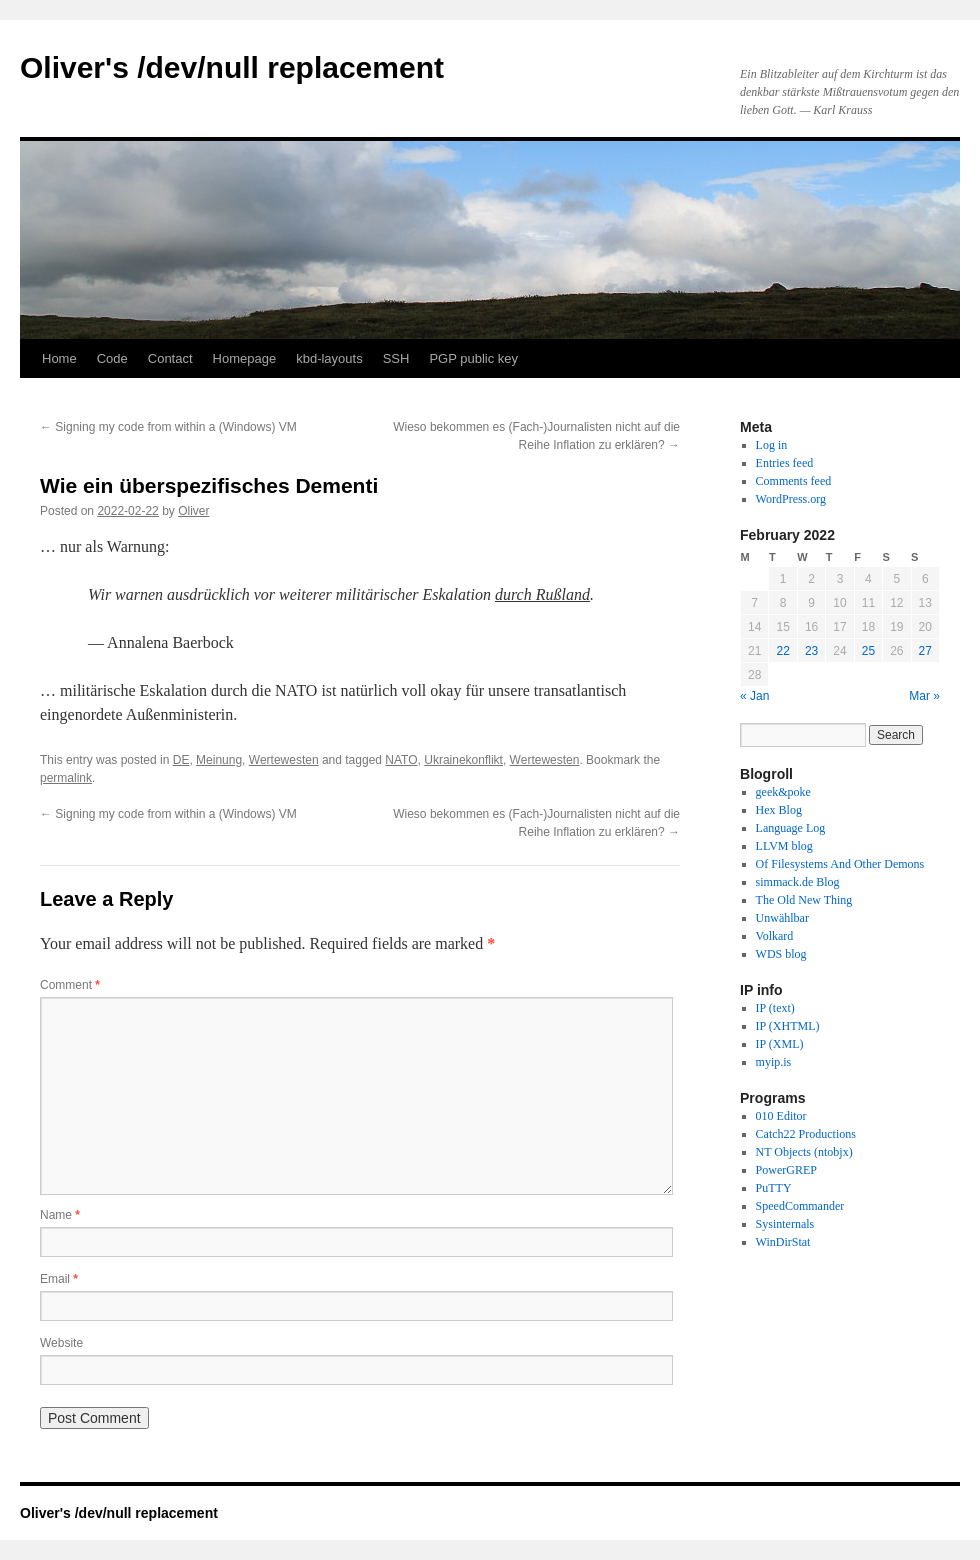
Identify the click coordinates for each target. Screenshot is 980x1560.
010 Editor (781, 1116)
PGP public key (473, 358)
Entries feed (785, 463)
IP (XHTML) (788, 1026)
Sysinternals (785, 1224)
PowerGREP (786, 1170)
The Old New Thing (804, 900)
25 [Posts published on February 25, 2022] (868, 651)
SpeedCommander (800, 1206)
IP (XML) (780, 1044)
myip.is (774, 1062)
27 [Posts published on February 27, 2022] (925, 651)
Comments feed (794, 481)
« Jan (754, 696)
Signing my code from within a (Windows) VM (168, 427)
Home (59, 358)
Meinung (219, 760)
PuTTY (774, 1188)
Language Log (791, 828)
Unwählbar (782, 918)
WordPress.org (791, 499)
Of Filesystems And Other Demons (840, 864)
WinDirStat (783, 1242)
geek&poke (783, 792)
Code (112, 358)
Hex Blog (779, 810)
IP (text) (775, 1008)
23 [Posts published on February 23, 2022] (811, 651)
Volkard (775, 936)
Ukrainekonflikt (463, 760)
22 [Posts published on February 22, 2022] (782, 651)
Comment (70, 985)
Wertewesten (284, 760)
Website (61, 1343)
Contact (170, 358)
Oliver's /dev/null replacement (232, 67)
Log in (772, 445)
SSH (396, 358)
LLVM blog (784, 846)
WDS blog (781, 954)
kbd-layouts (329, 358)
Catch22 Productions (806, 1134)
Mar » (924, 696)
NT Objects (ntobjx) (804, 1152)
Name (60, 1215)
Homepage (245, 358)
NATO (401, 760)
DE (181, 760)
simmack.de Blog (798, 882)
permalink (66, 778)
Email (59, 1279)
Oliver (193, 511)
